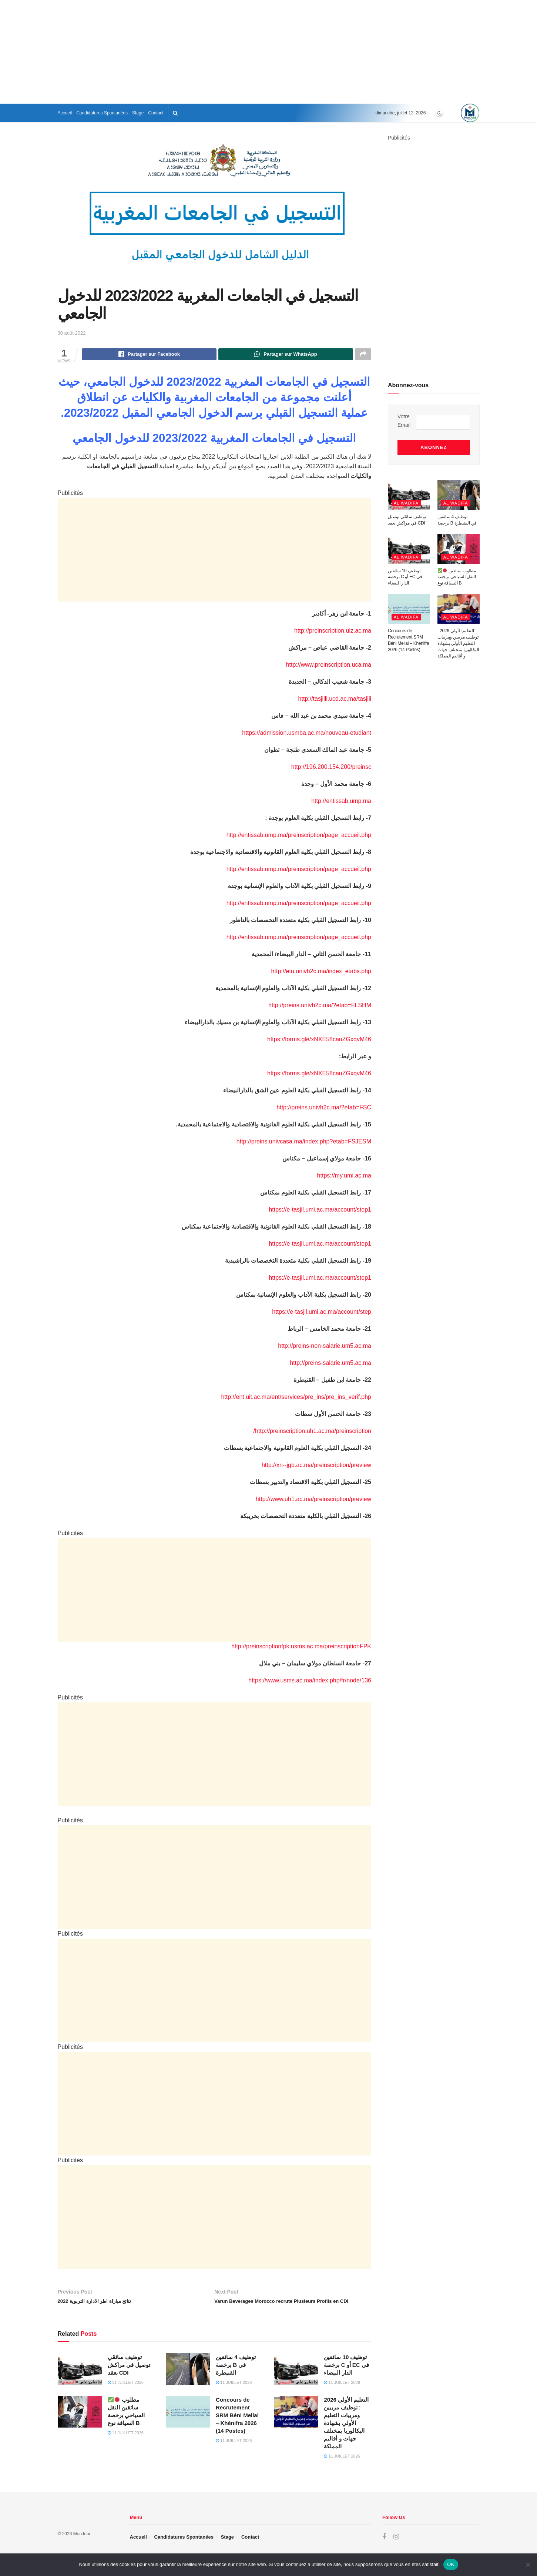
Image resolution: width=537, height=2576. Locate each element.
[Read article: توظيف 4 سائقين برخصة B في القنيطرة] (188, 2382)
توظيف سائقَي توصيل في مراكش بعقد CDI (129, 2377)
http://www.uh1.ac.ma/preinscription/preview (313, 1500)
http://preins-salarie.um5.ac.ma (330, 1364)
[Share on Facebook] (149, 355)
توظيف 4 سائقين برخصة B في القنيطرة (236, 2377)
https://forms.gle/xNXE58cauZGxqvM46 (319, 1040)
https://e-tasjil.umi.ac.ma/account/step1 (320, 1210)
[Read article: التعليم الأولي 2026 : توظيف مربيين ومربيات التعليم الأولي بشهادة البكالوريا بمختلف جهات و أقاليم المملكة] (296, 2425)
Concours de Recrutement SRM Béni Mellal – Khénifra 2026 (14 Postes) (237, 2428)
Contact (155, 112)
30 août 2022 (72, 333)
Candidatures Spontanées (102, 112)
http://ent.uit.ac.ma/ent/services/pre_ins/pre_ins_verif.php (296, 1398)
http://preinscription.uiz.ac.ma (332, 632)
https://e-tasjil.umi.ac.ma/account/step (321, 1313)
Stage (138, 112)
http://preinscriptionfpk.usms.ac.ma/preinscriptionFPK (301, 1647)
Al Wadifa (406, 495)
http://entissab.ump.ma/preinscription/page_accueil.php (298, 836)
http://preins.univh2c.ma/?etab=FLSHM (319, 1006)
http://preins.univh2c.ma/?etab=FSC (323, 1108)
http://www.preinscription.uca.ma (328, 666)
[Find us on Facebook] (384, 2549)
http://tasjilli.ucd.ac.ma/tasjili (334, 700)
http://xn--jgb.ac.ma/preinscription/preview (316, 1466)
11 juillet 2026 (126, 2395)
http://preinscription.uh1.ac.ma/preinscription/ (312, 1432)
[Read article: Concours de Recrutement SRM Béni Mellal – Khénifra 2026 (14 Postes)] (188, 2425)
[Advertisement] (269, 52)
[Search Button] (175, 113)
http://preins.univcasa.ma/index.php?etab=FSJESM (303, 1142)
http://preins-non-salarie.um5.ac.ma (324, 1347)
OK (450, 2564)
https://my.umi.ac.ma (344, 1176)
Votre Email (403, 420)
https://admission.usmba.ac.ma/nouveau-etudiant (306, 734)
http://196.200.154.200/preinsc (331, 768)
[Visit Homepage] (470, 113)
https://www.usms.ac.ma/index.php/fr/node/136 (309, 1681)
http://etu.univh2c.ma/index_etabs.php (321, 972)
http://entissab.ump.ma (341, 802)
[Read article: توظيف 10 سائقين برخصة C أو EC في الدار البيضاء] (296, 2382)
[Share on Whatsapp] (285, 355)
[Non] (527, 2564)
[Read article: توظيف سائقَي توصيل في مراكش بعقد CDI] (80, 2382)
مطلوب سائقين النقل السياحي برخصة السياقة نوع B (456, 568)
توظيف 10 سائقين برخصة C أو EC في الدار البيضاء (346, 2377)
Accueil (65, 112)
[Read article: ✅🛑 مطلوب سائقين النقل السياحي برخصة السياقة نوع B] (80, 2425)
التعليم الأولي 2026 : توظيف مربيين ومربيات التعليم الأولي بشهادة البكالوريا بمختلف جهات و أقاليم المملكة (346, 2435)
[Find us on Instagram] (396, 2549)
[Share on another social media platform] (363, 355)
